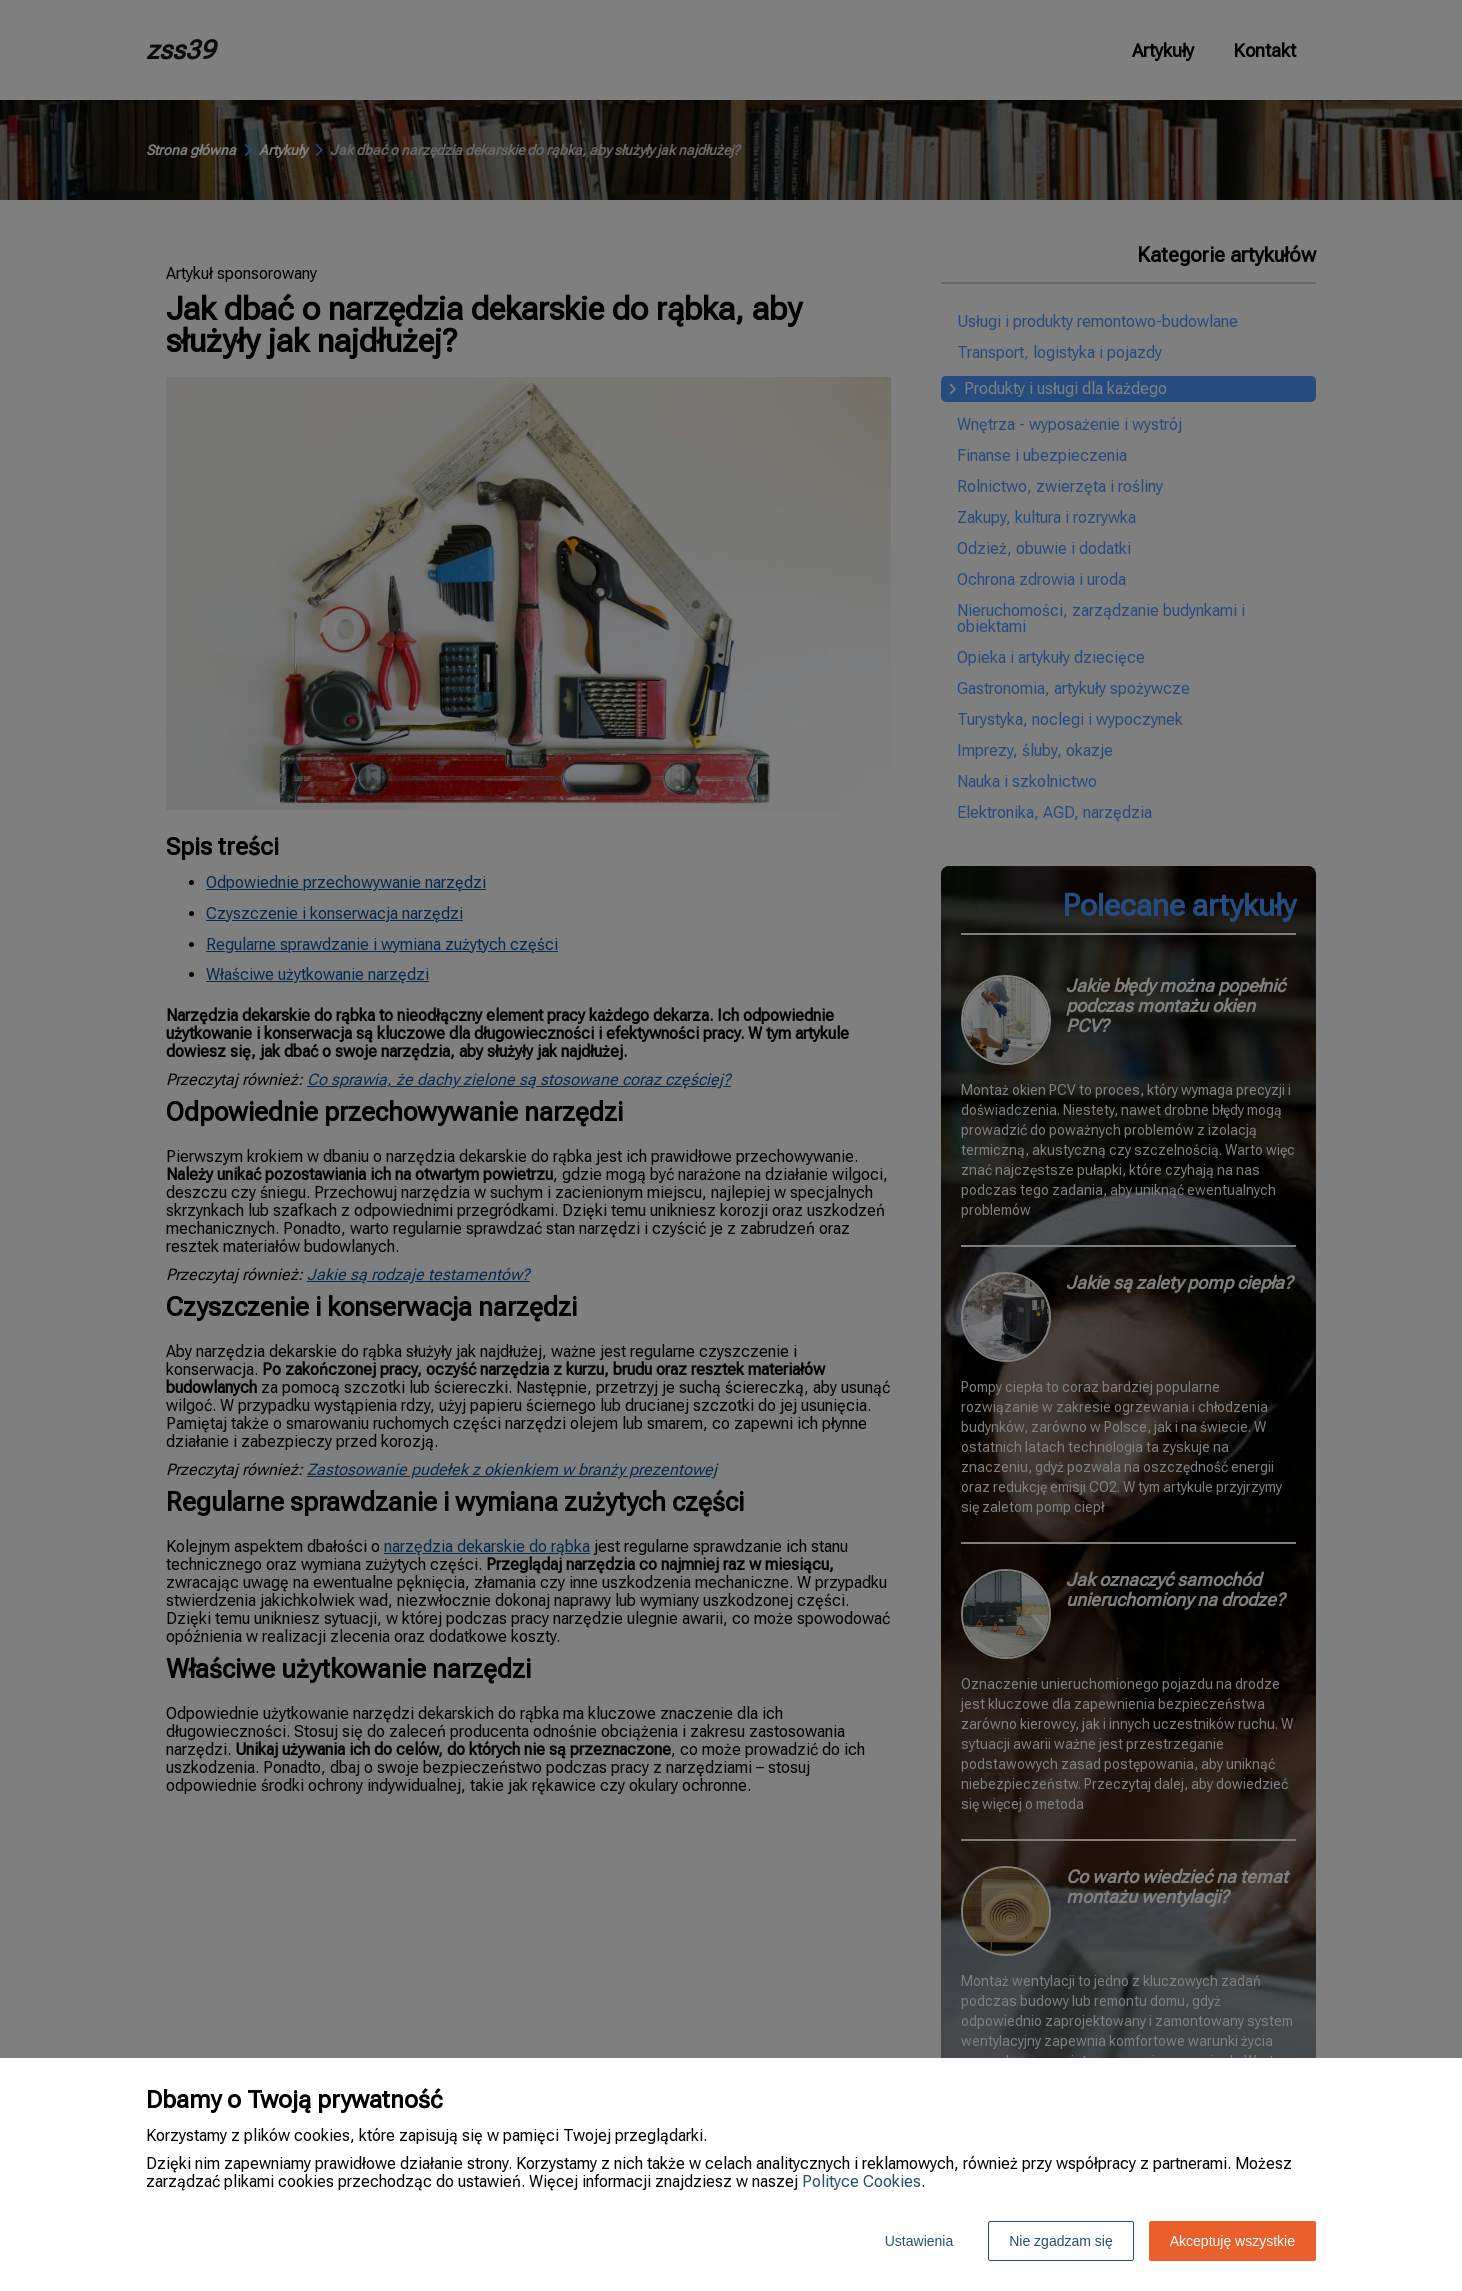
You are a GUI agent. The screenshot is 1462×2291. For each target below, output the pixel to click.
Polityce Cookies (861, 2181)
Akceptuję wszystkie (1232, 2241)
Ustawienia (919, 2241)
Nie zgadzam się (1061, 2241)
